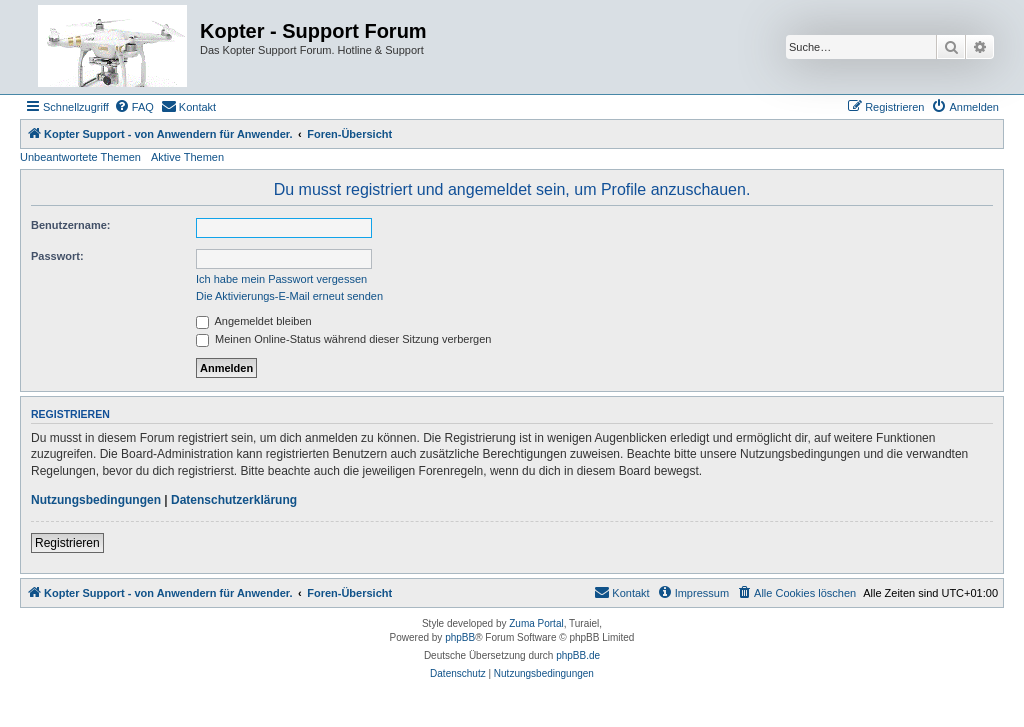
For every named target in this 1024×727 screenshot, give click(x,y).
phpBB (460, 637)
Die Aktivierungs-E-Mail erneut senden (289, 296)
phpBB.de (578, 655)
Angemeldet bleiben (254, 321)
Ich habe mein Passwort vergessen (281, 279)
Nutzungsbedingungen (96, 500)
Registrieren (67, 543)
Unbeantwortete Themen (80, 157)
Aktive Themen (187, 157)
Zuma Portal (536, 623)
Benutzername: (70, 225)
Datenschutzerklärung (234, 500)
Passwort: (57, 256)
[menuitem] (134, 107)
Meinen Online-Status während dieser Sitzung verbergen (343, 339)
